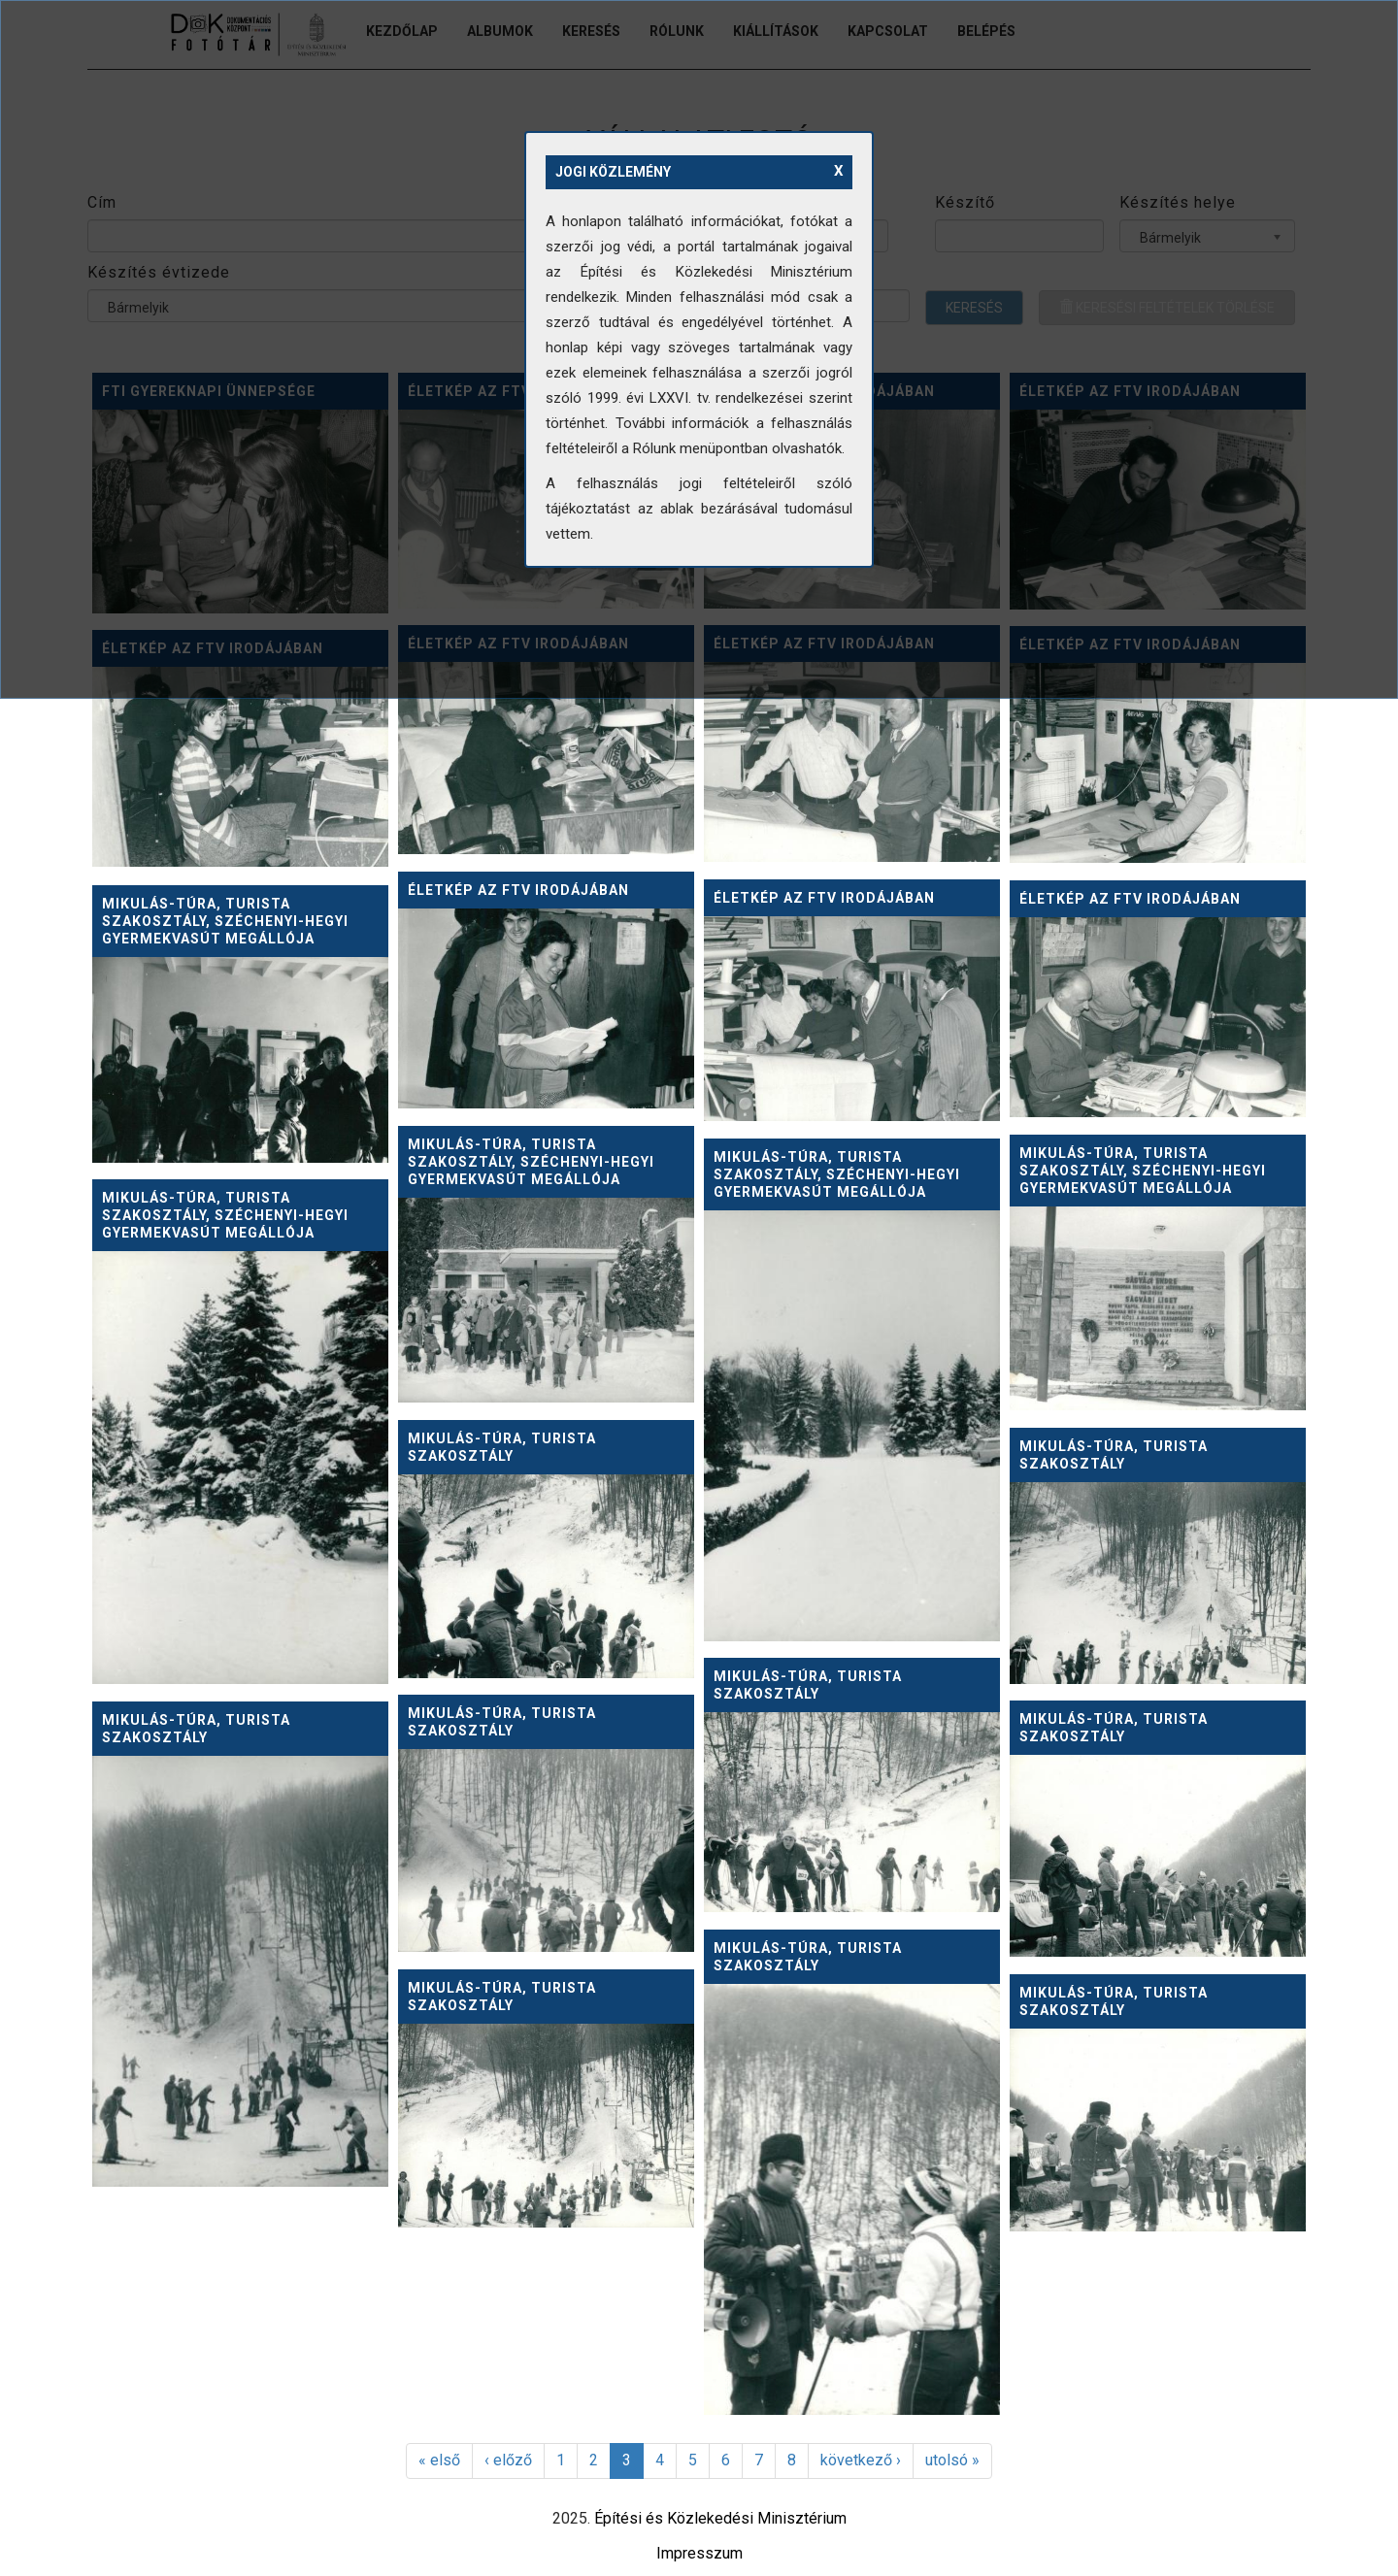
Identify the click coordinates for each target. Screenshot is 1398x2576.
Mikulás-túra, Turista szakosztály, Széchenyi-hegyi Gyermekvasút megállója (225, 921)
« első (439, 2460)
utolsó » (952, 2460)
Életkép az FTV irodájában (518, 890)
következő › (860, 2460)
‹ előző (508, 2460)
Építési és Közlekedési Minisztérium (720, 2518)
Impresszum (699, 2553)
